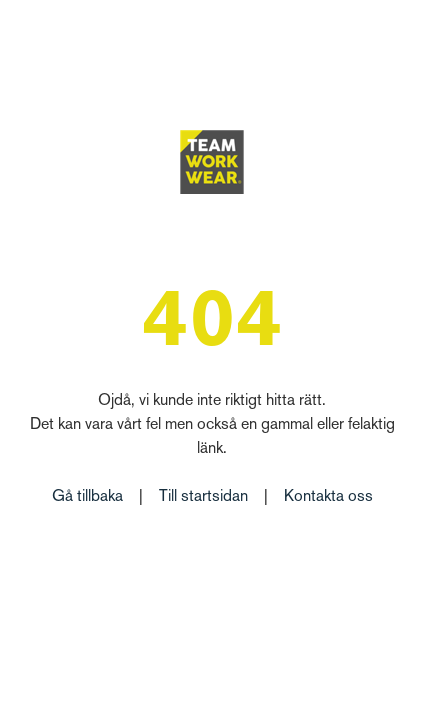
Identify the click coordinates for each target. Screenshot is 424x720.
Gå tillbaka (87, 497)
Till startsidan (203, 497)
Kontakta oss (328, 497)
